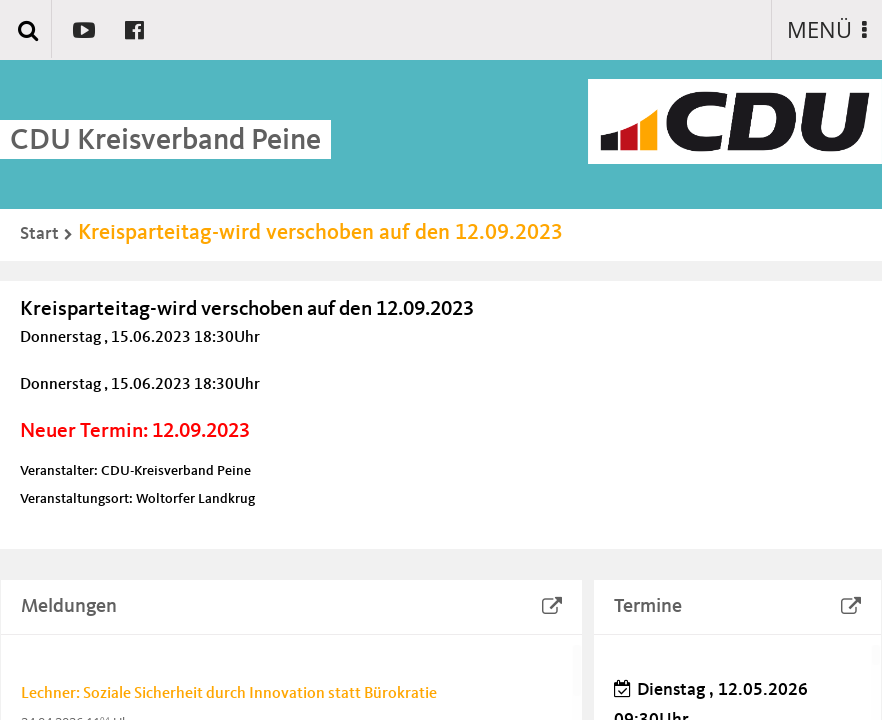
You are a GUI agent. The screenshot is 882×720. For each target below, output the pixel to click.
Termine (648, 607)
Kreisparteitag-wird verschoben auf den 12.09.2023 (320, 233)
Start (39, 234)
